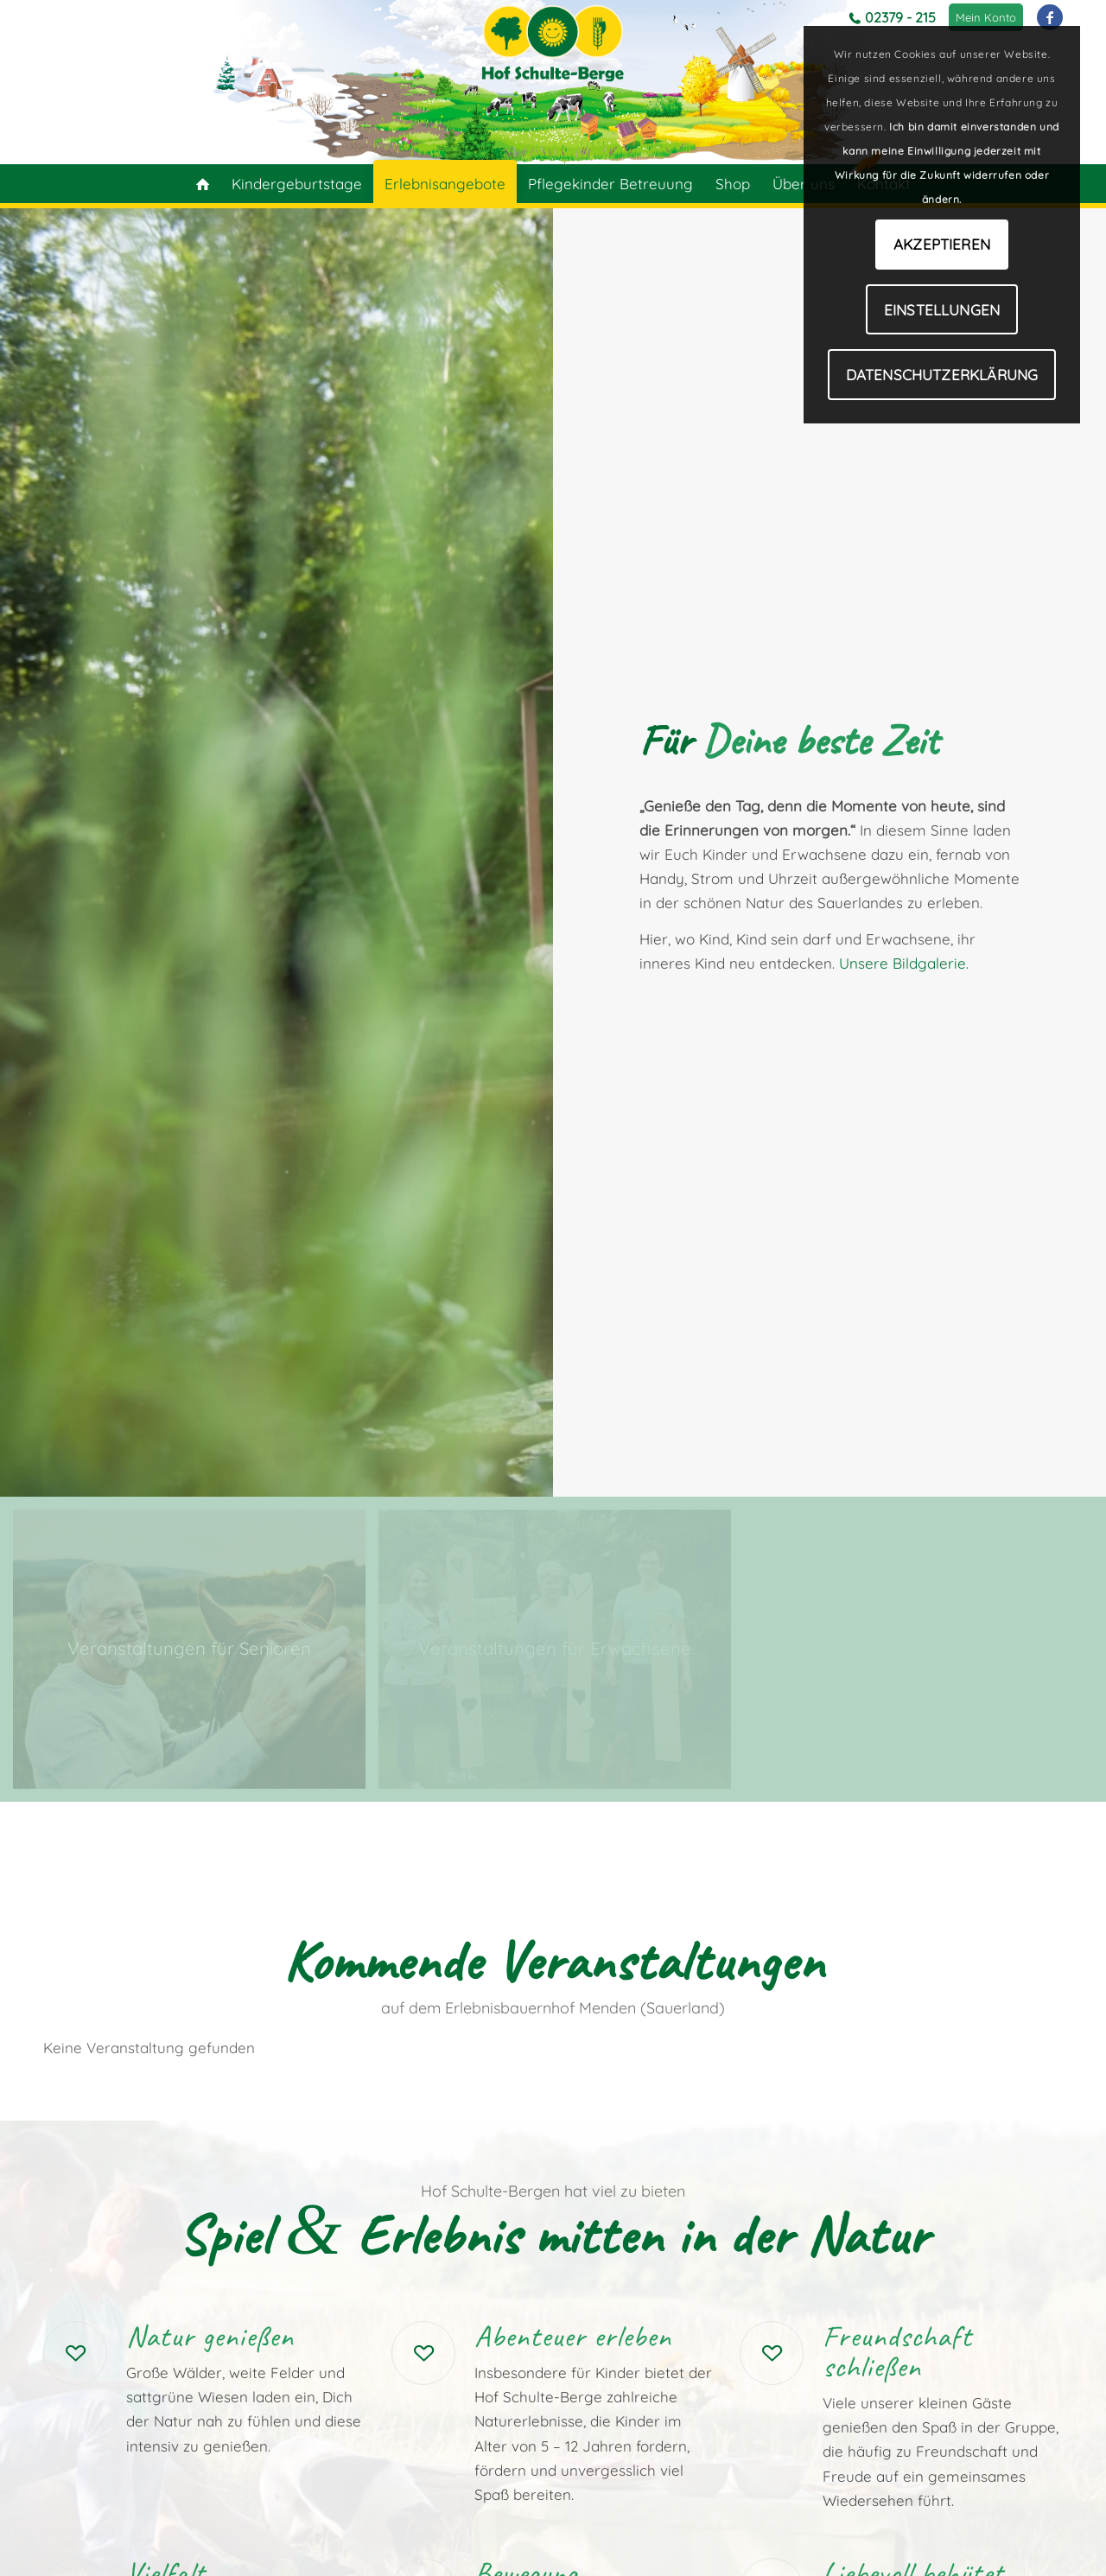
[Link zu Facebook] (1050, 17)
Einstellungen (942, 310)
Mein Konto (986, 17)
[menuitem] (985, 17)
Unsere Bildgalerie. (904, 963)
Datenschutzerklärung (942, 375)
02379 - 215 (900, 17)
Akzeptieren (941, 244)
